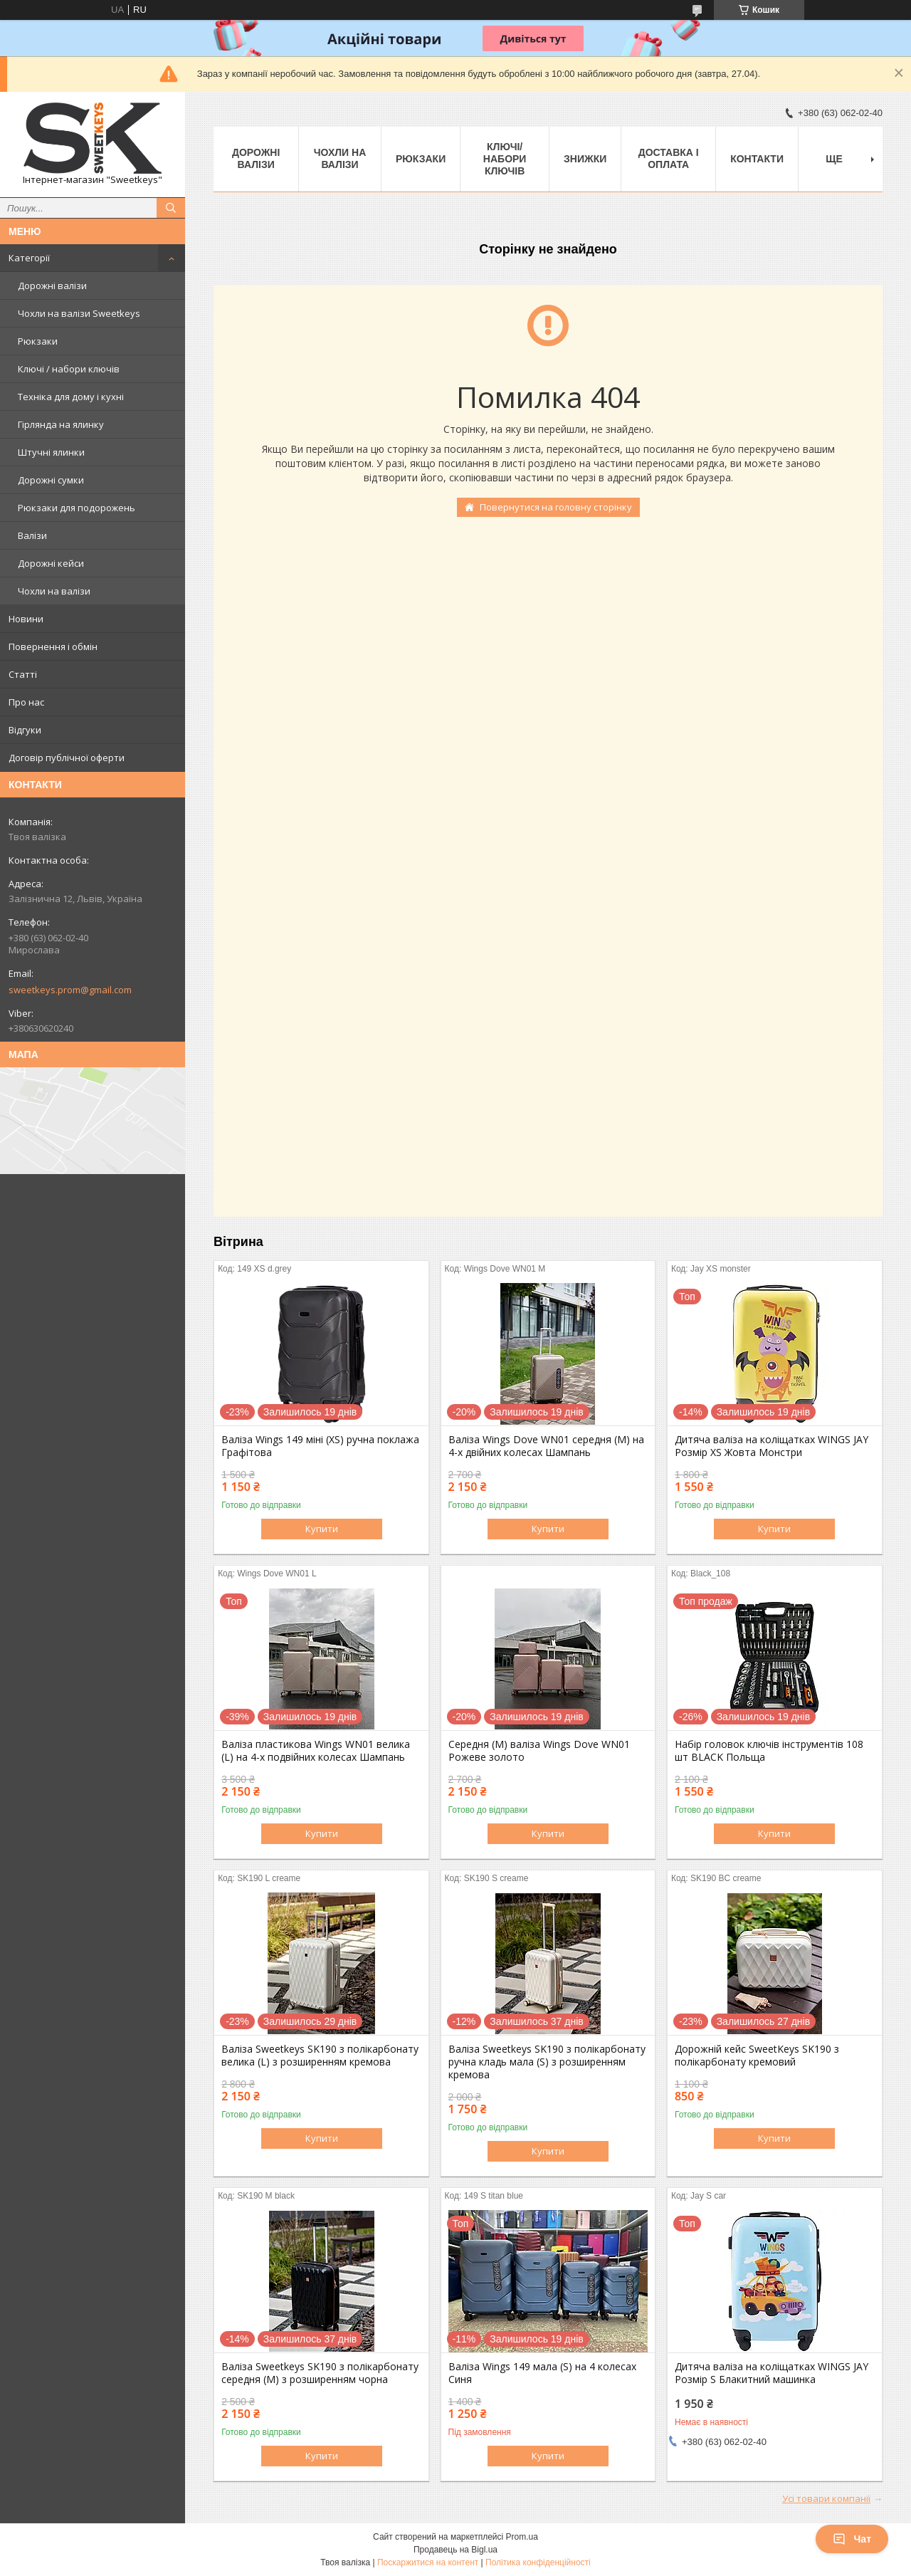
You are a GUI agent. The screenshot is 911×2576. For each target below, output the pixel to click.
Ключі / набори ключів (69, 368)
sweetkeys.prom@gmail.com (70, 989)
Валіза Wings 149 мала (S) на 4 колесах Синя (542, 2373)
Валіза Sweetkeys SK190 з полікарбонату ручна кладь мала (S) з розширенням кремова (547, 2062)
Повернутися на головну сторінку (556, 507)
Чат (852, 2539)
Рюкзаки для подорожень (76, 507)
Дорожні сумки (51, 479)
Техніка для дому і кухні (71, 396)
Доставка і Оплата (668, 158)
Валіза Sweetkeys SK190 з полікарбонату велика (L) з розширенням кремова (319, 2055)
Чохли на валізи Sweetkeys (79, 313)
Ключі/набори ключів (505, 159)
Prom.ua (522, 2537)
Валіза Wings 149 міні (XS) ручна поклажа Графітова (320, 1446)
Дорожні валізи (52, 285)
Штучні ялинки (51, 452)
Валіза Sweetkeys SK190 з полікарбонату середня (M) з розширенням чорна (319, 2373)
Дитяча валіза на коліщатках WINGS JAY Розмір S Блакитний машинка (771, 2373)
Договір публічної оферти (67, 757)
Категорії (29, 257)
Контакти (757, 158)
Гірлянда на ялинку (61, 424)
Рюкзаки (38, 341)
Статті (23, 674)
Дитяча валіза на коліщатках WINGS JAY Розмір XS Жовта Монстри (771, 1446)
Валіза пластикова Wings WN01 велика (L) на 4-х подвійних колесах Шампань (315, 1751)
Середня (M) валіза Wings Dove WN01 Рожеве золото (539, 1751)
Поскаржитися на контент (427, 2562)
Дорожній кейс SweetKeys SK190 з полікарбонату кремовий (757, 2055)
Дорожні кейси (51, 563)
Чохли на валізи (54, 591)
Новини (26, 618)
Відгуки (25, 729)
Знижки (585, 158)
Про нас (26, 702)
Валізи (32, 535)
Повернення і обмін (53, 646)
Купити (321, 1528)
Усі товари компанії (826, 2498)
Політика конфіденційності (538, 2562)
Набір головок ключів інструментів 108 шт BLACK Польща (769, 1751)
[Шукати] (171, 208)
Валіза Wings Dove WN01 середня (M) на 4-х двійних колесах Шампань (546, 1446)
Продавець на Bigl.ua (455, 2550)
